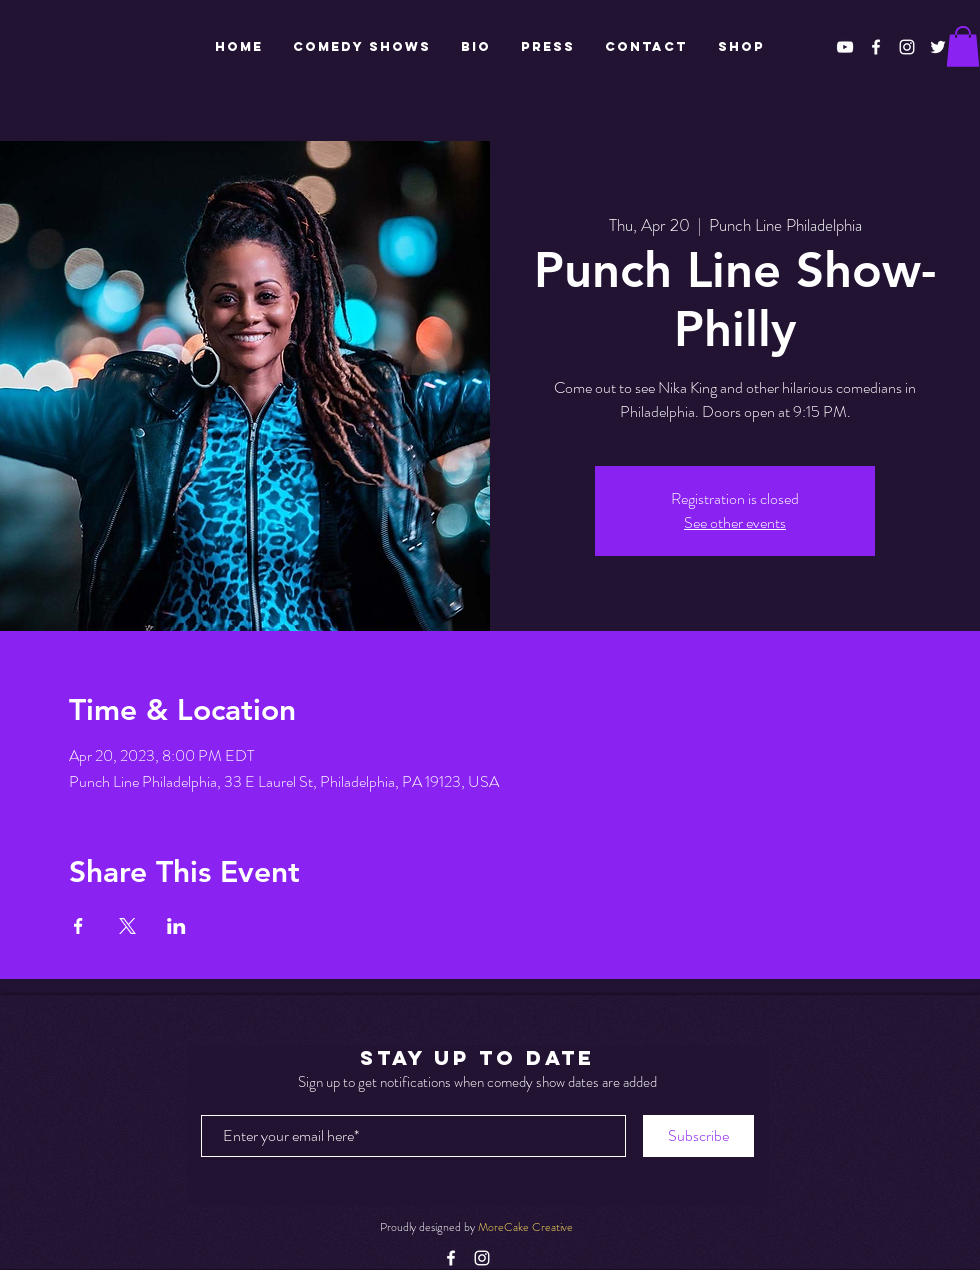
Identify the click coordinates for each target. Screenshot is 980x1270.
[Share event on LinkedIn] (176, 926)
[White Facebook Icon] (876, 47)
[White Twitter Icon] (938, 47)
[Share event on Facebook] (78, 926)
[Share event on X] (127, 926)
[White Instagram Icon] (907, 47)
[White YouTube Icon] (845, 47)
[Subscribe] (698, 1136)
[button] (963, 46)
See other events (735, 522)
